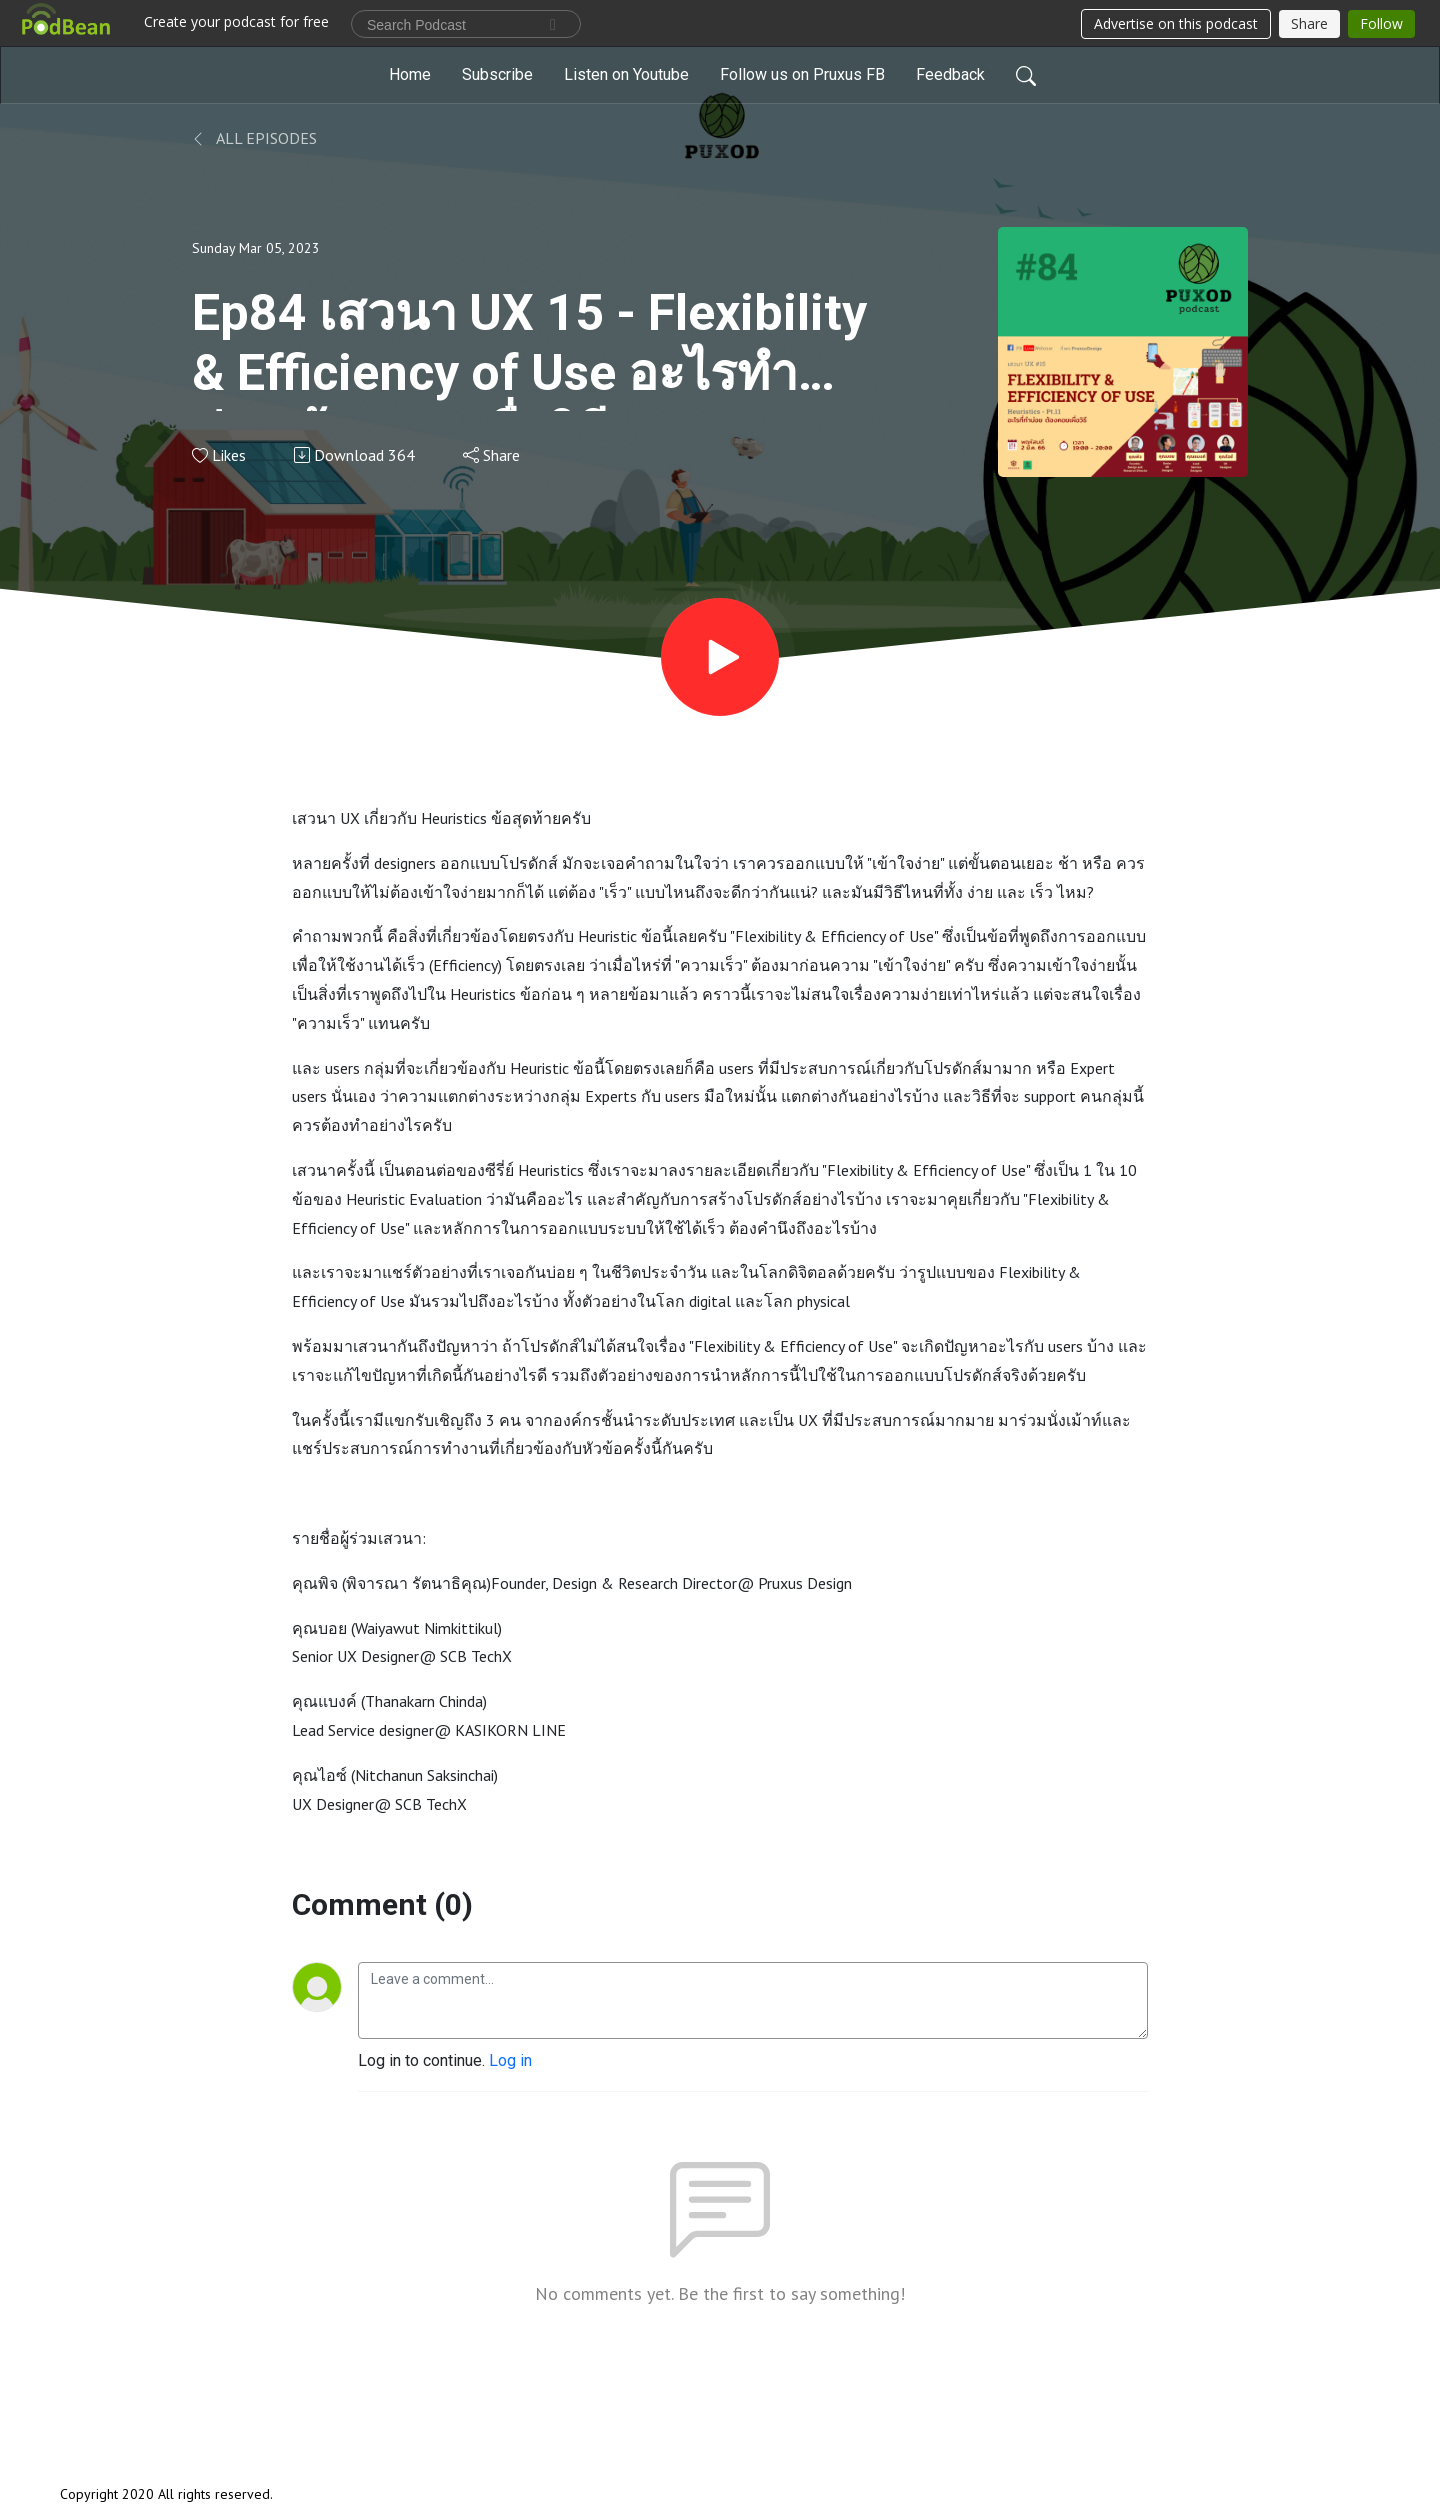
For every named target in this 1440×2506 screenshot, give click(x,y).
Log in (510, 2060)
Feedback (950, 74)
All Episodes (254, 138)
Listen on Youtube (626, 74)
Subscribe (497, 74)
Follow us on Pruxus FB (802, 74)
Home (410, 74)
